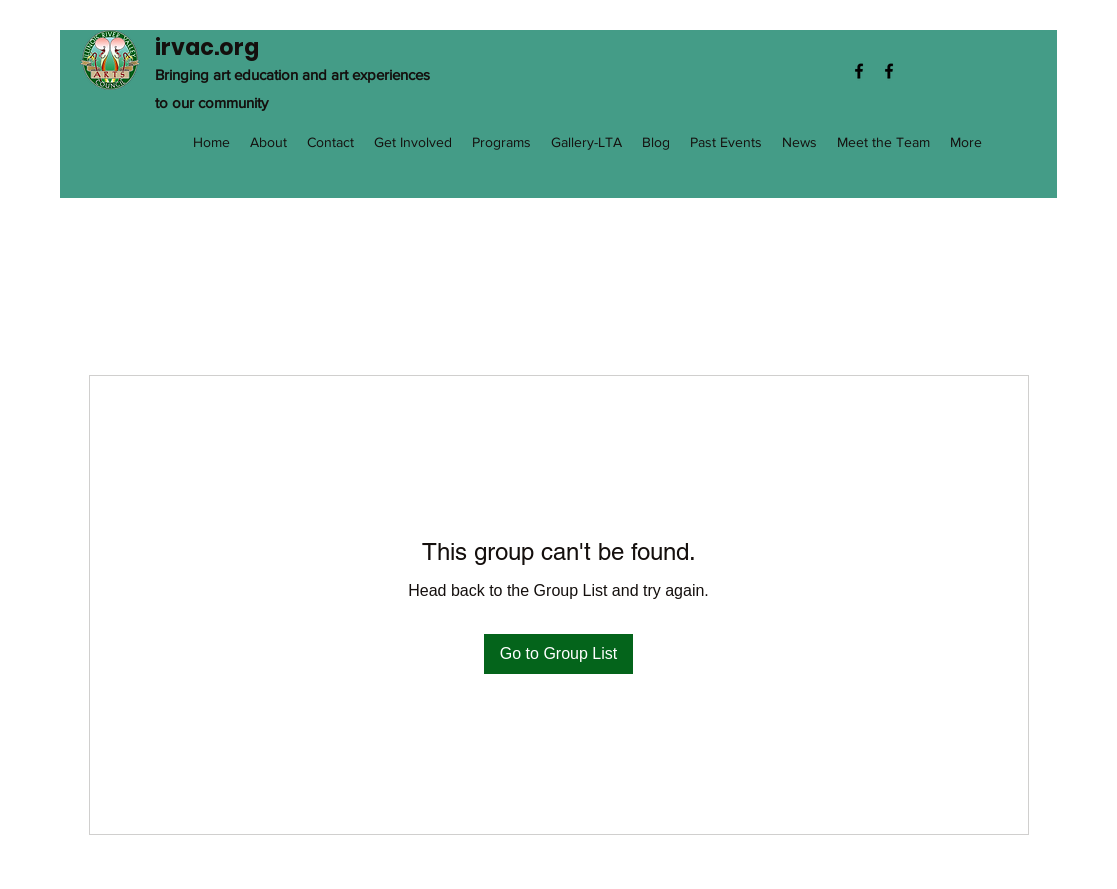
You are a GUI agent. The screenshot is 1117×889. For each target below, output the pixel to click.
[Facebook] (859, 71)
